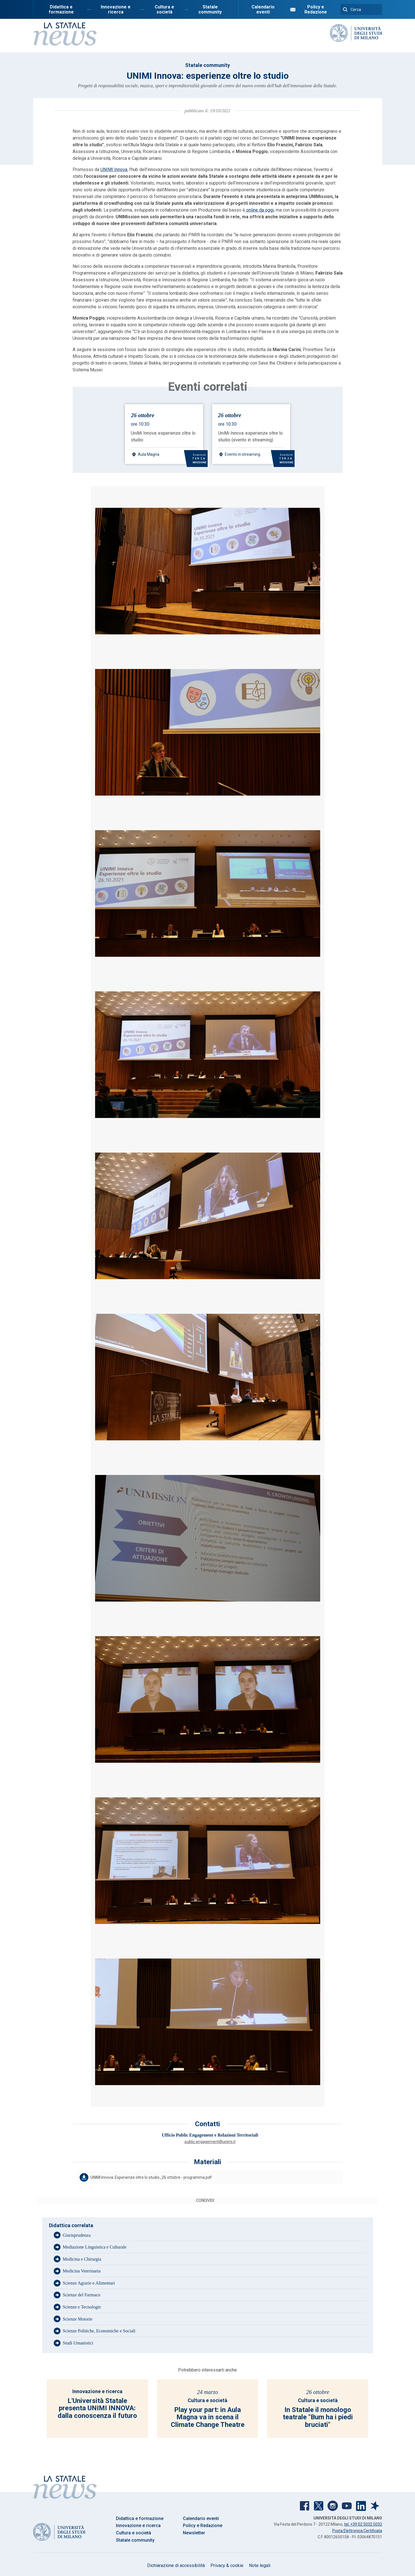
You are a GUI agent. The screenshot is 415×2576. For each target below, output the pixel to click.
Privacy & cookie (226, 2565)
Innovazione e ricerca (116, 9)
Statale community (210, 9)
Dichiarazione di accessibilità (176, 2565)
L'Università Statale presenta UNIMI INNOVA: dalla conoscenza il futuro (97, 2408)
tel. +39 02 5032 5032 (363, 2524)
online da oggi (259, 210)
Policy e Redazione (315, 9)
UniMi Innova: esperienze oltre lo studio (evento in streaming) (250, 436)
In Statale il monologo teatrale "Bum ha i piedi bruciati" (318, 2417)
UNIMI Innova (113, 169)
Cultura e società (164, 9)
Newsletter (194, 2532)
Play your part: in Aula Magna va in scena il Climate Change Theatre (207, 2417)
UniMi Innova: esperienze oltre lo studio (163, 436)
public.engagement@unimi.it (210, 2141)
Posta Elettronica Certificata (357, 2530)
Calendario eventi (263, 9)
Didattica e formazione (61, 9)
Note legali (259, 2565)
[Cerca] (361, 9)
